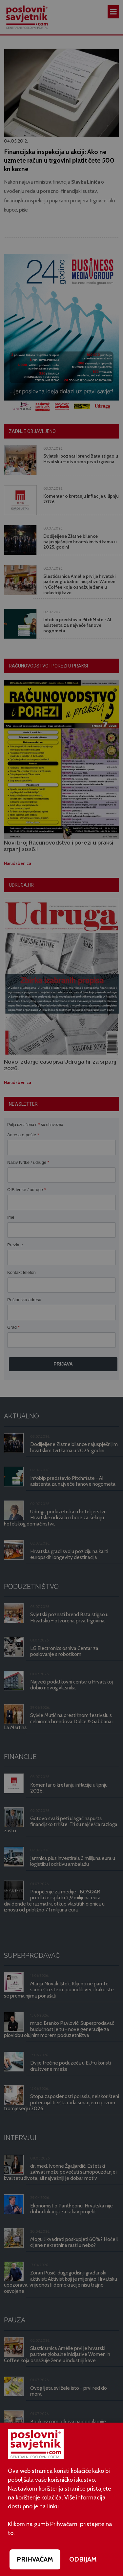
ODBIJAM (83, 2559)
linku (53, 2506)
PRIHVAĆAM (35, 2559)
